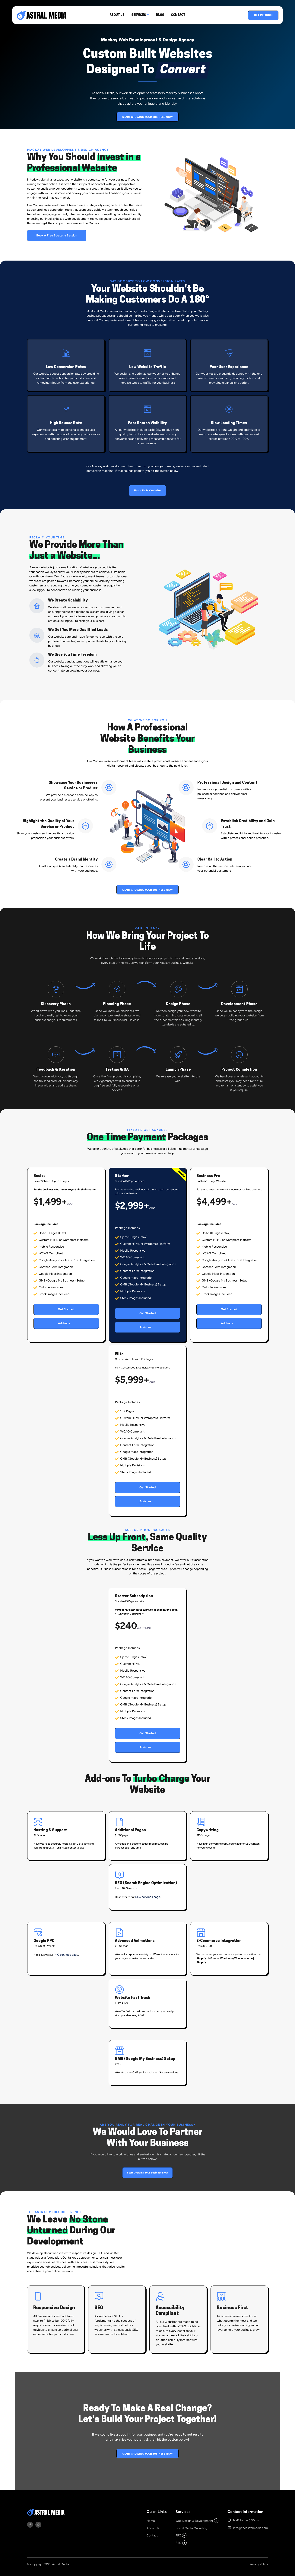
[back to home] (41, 15)
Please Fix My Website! (147, 490)
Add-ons (64, 1323)
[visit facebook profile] (30, 2525)
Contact (178, 15)
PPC (178, 2535)
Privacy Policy (258, 2564)
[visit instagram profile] (38, 2525)
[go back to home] (47, 2513)
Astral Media (60, 2564)
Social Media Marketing (191, 2528)
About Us (117, 15)
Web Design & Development (194, 2521)
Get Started (66, 1309)
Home (151, 2521)
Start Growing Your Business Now (147, 117)
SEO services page (147, 1897)
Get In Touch (263, 15)
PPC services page (66, 1954)
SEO (178, 2543)
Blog (160, 15)
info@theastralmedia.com (247, 2528)
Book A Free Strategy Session (56, 235)
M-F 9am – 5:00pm (243, 2520)
